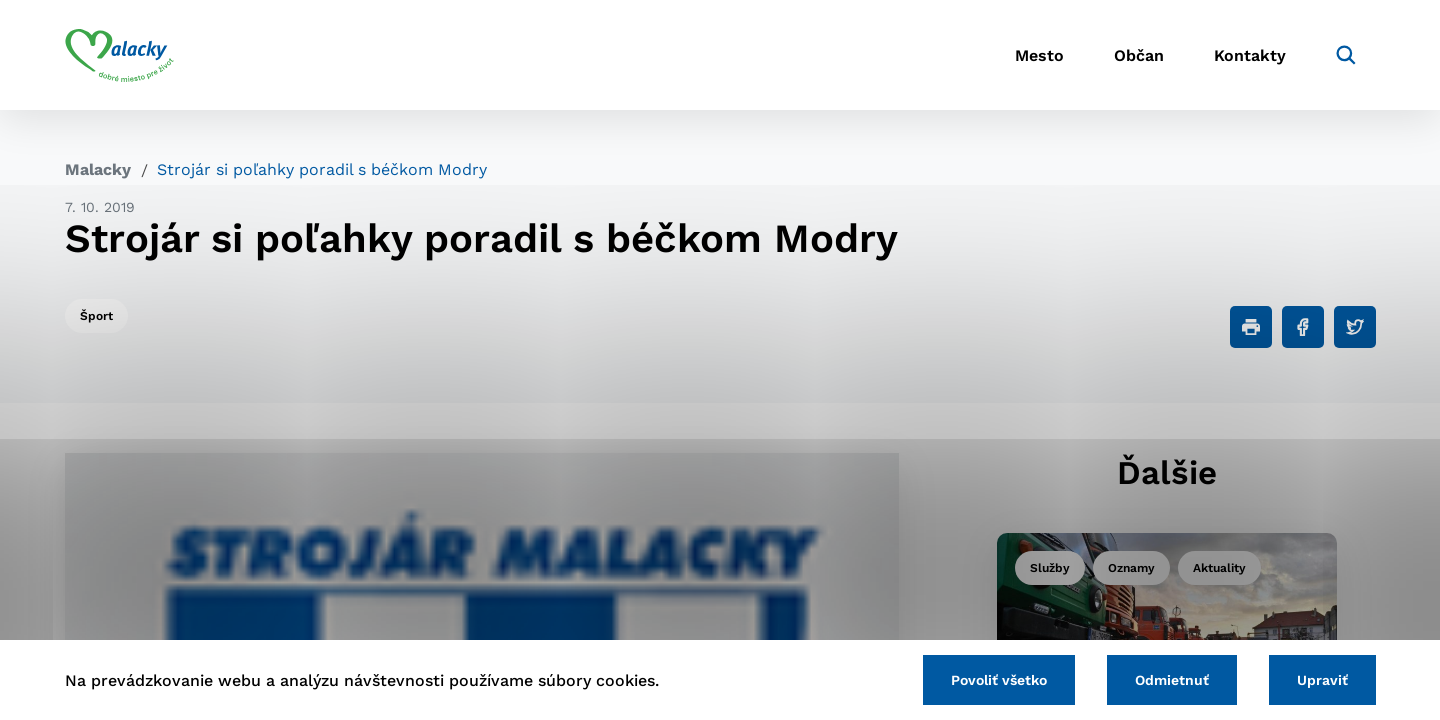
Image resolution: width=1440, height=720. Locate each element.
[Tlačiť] (1251, 327)
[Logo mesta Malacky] (119, 55)
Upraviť (1322, 680)
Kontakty (1250, 55)
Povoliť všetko (999, 680)
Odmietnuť (1172, 680)
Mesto (1039, 55)
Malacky (98, 169)
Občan (1139, 55)
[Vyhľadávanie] (1346, 55)
